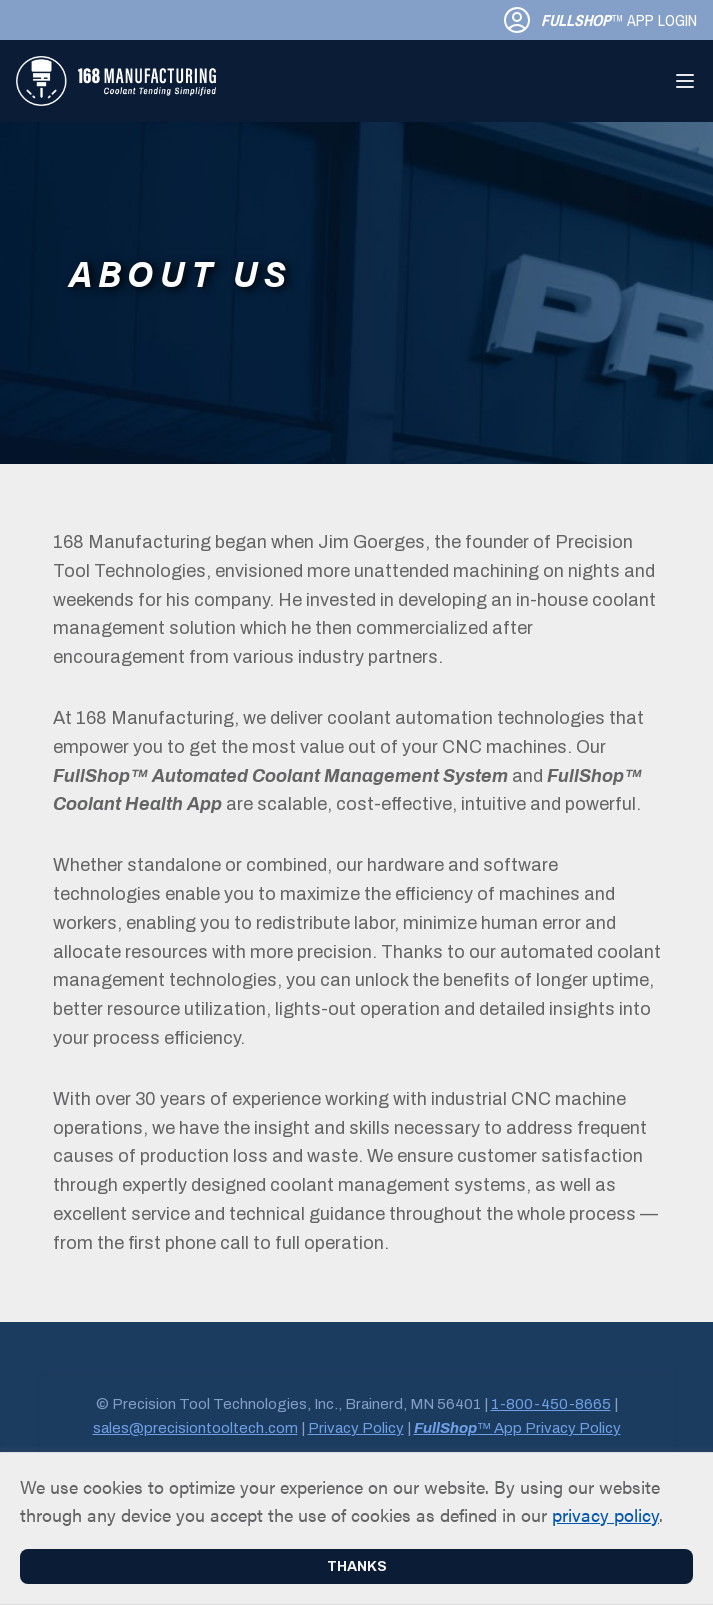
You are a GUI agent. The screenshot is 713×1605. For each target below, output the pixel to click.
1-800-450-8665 (551, 1404)
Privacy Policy (356, 1428)
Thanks (357, 1566)
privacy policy (605, 1514)
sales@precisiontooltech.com (195, 1428)
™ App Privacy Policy (517, 1428)
